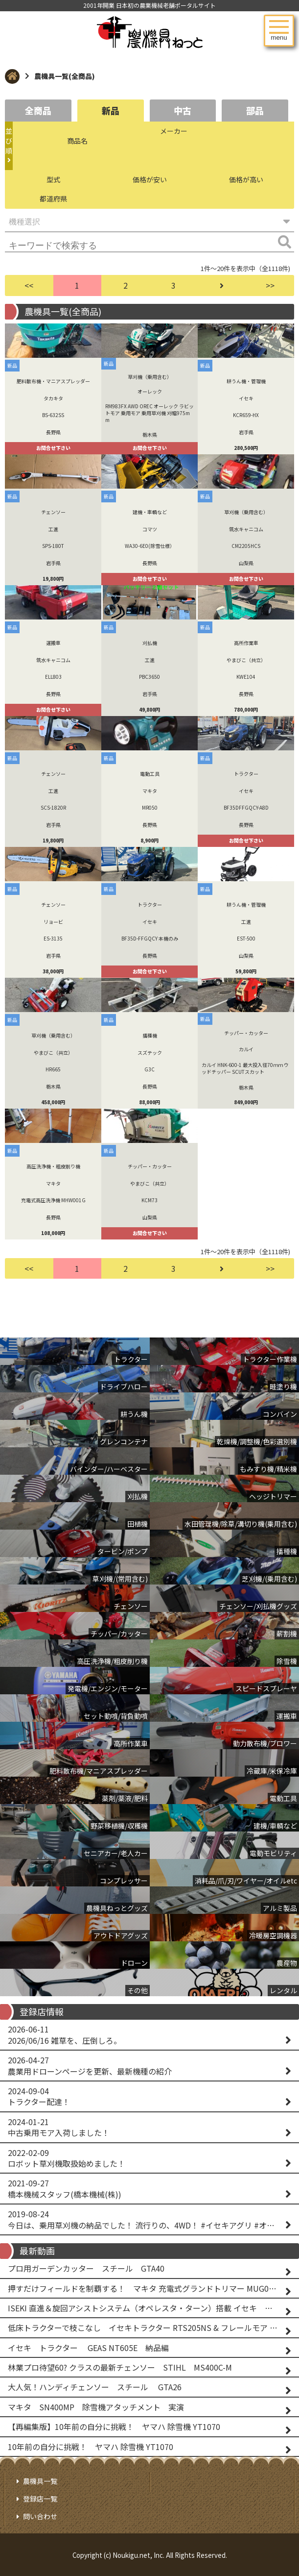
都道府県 (53, 198)
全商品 (38, 110)
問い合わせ (40, 2516)
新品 (110, 110)
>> (270, 285)
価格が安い (150, 179)
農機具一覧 (40, 2481)
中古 (182, 110)
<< (28, 285)
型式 (53, 179)
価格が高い (246, 179)
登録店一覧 (40, 2498)
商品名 (77, 141)
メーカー (173, 131)
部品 (255, 110)
